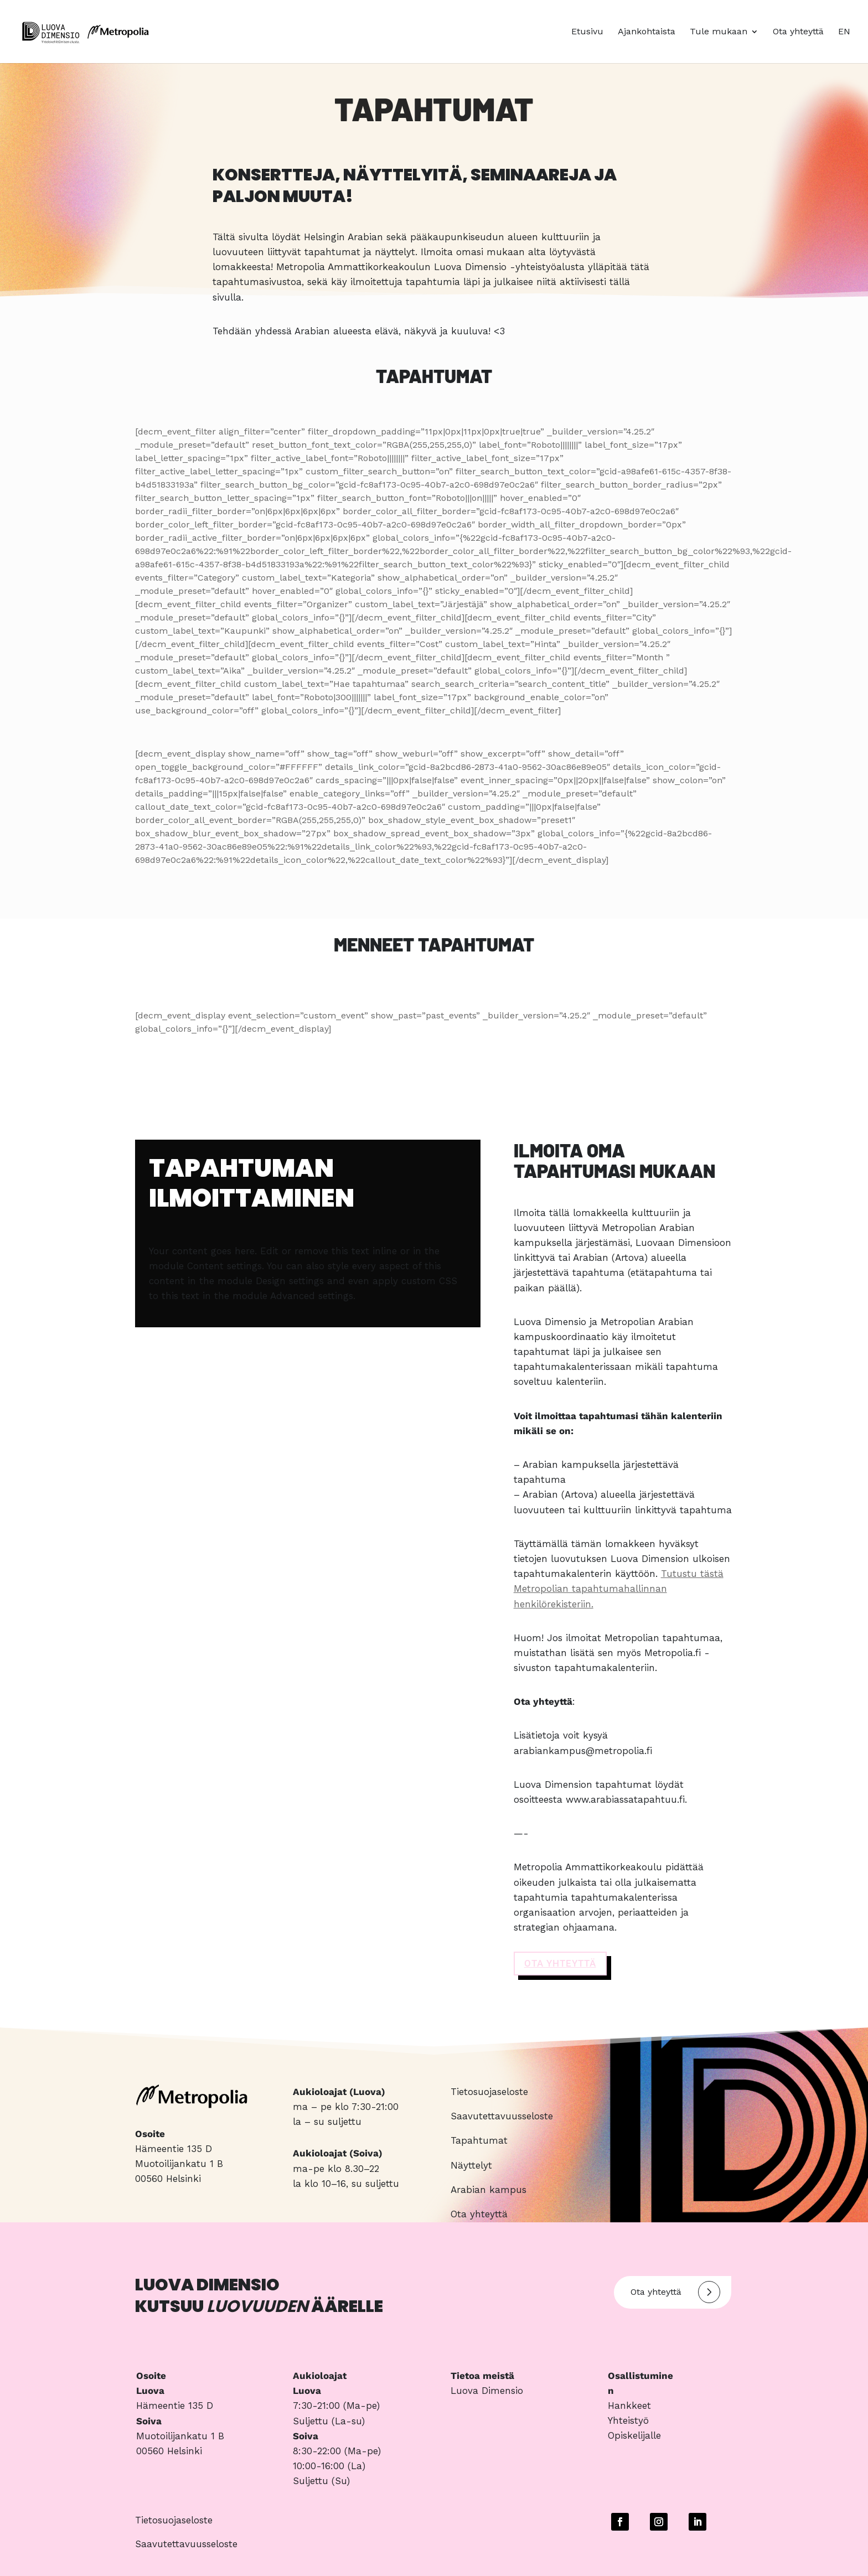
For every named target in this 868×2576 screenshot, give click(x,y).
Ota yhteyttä (798, 32)
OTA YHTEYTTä (560, 1963)
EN (844, 32)
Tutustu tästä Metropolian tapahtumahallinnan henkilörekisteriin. (619, 1588)
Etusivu (587, 32)
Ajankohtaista (646, 32)
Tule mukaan (718, 32)
